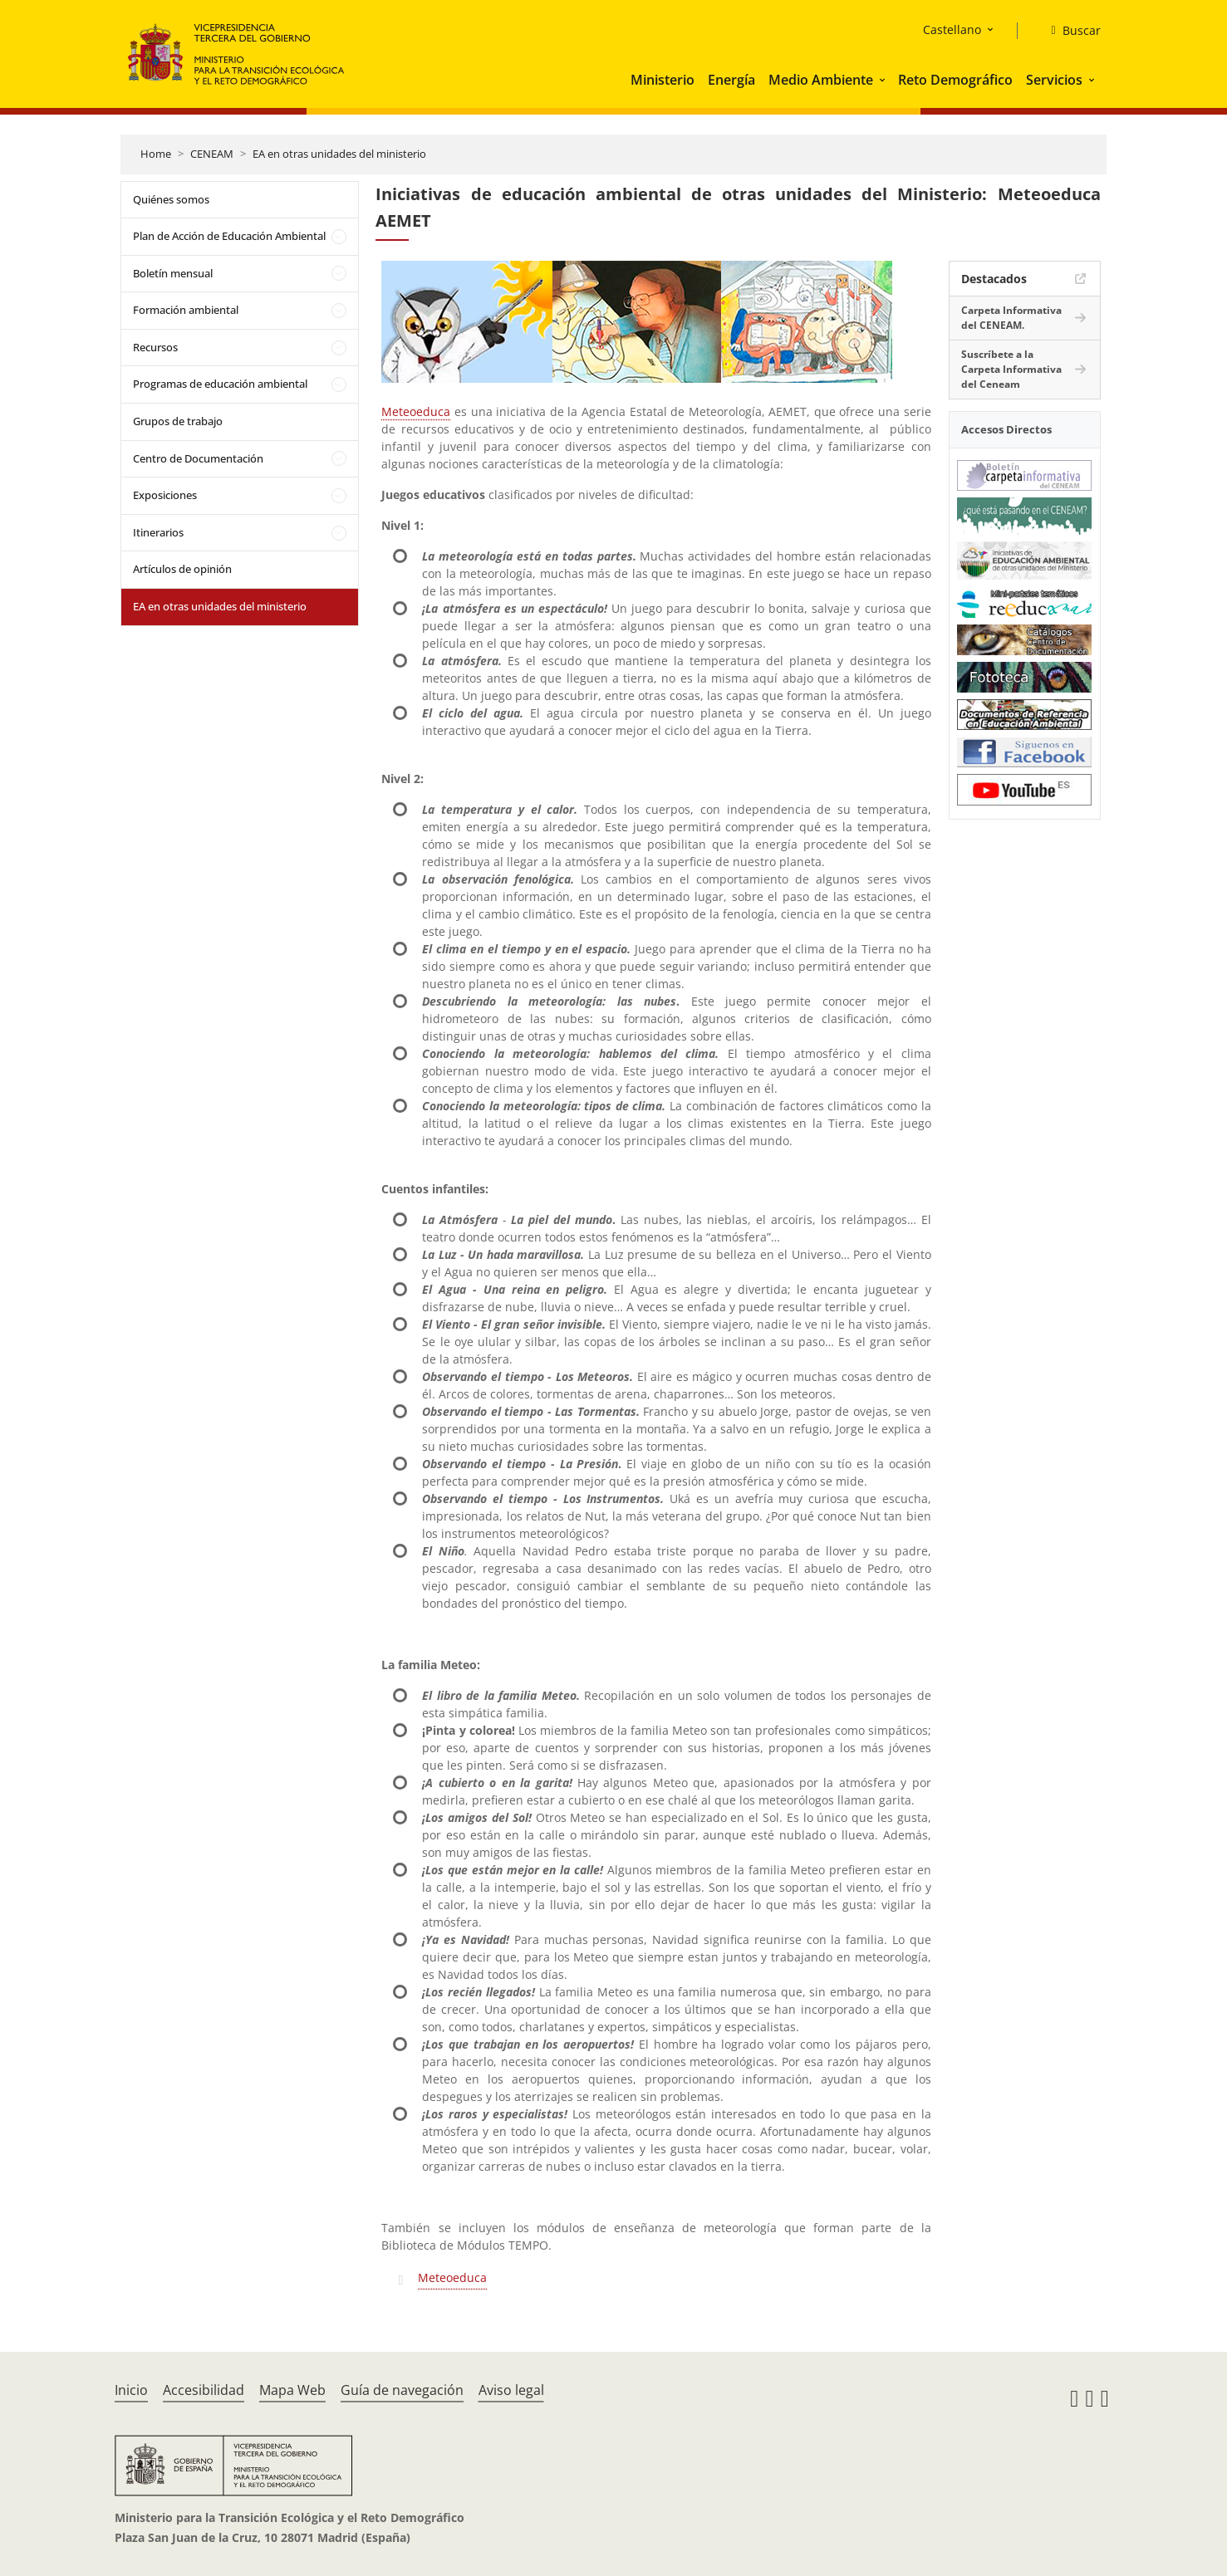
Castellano (952, 29)
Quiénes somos (171, 199)
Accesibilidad (203, 2390)
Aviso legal (511, 2390)
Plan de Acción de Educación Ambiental (229, 235)
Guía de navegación (402, 2390)
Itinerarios (158, 532)
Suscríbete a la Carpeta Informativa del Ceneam (1011, 369)
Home (155, 153)
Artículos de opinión (182, 568)
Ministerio (662, 80)
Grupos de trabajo (178, 421)
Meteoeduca (415, 411)
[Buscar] (1069, 30)
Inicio (131, 2390)
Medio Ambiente (820, 80)
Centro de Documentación (198, 458)
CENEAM (211, 153)
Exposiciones (165, 494)
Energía (731, 80)
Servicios (1054, 80)
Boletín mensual (173, 273)
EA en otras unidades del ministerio (339, 153)
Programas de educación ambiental (220, 383)
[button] (883, 79)
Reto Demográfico (955, 80)
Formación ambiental (185, 309)
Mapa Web (292, 2390)
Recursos (155, 347)
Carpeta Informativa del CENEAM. (1011, 317)
